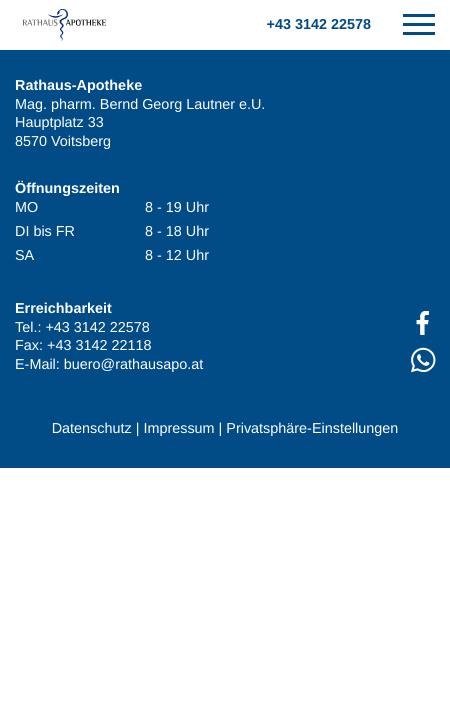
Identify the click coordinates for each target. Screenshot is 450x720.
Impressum (178, 429)
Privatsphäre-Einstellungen (312, 429)
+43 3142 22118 (99, 346)
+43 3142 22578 (319, 25)
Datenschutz (92, 429)
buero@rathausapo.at (133, 365)
